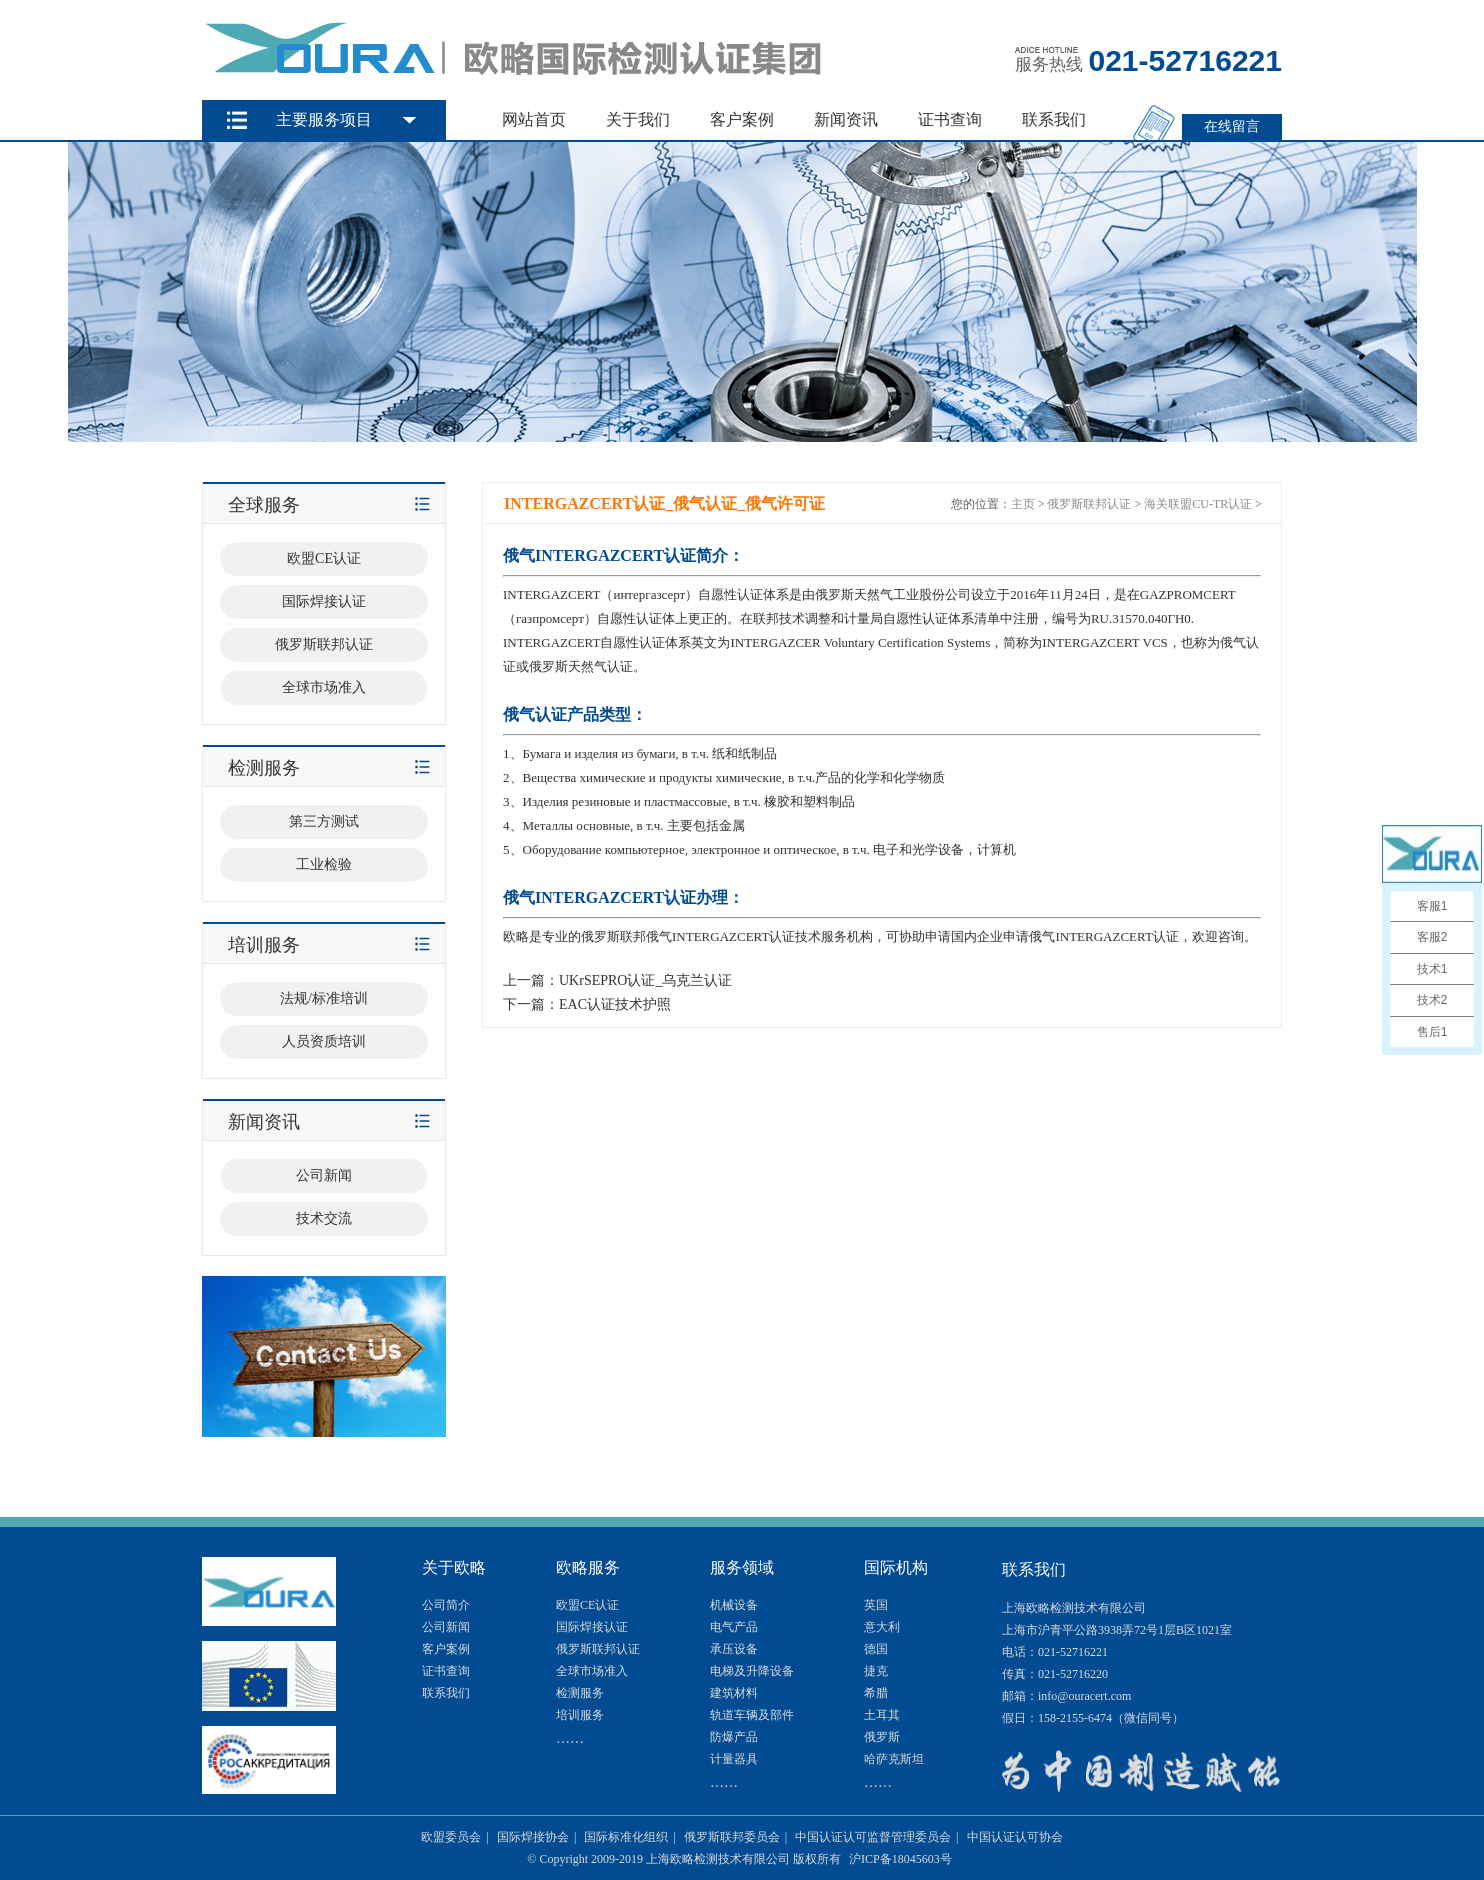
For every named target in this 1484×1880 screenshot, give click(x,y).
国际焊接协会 (533, 1837)
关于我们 (638, 119)
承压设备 (734, 1649)
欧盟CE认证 (587, 1605)
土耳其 (882, 1715)
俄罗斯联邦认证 (1089, 504)
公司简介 (446, 1605)
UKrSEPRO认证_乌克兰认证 (645, 980)
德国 (876, 1649)
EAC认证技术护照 (615, 1004)
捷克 (876, 1671)
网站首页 (534, 119)
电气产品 (734, 1627)
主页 (1023, 504)
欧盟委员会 (451, 1837)
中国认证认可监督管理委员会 (873, 1837)
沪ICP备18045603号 (900, 1859)
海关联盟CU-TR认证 (1198, 504)
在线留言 (1232, 126)
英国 (876, 1605)
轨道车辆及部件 (752, 1715)
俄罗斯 (882, 1737)
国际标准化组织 (626, 1837)
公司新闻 (446, 1627)
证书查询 (950, 119)
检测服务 (580, 1693)
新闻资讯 (846, 119)
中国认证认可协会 (1015, 1837)
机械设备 (734, 1605)
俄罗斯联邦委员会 (732, 1837)
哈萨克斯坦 (894, 1759)
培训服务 (580, 1715)
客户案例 (742, 119)
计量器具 (734, 1759)
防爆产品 (734, 1737)
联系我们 (1054, 119)
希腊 (876, 1693)
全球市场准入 (592, 1671)
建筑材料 (734, 1693)
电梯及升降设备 (752, 1671)
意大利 (882, 1627)
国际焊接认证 (592, 1627)
